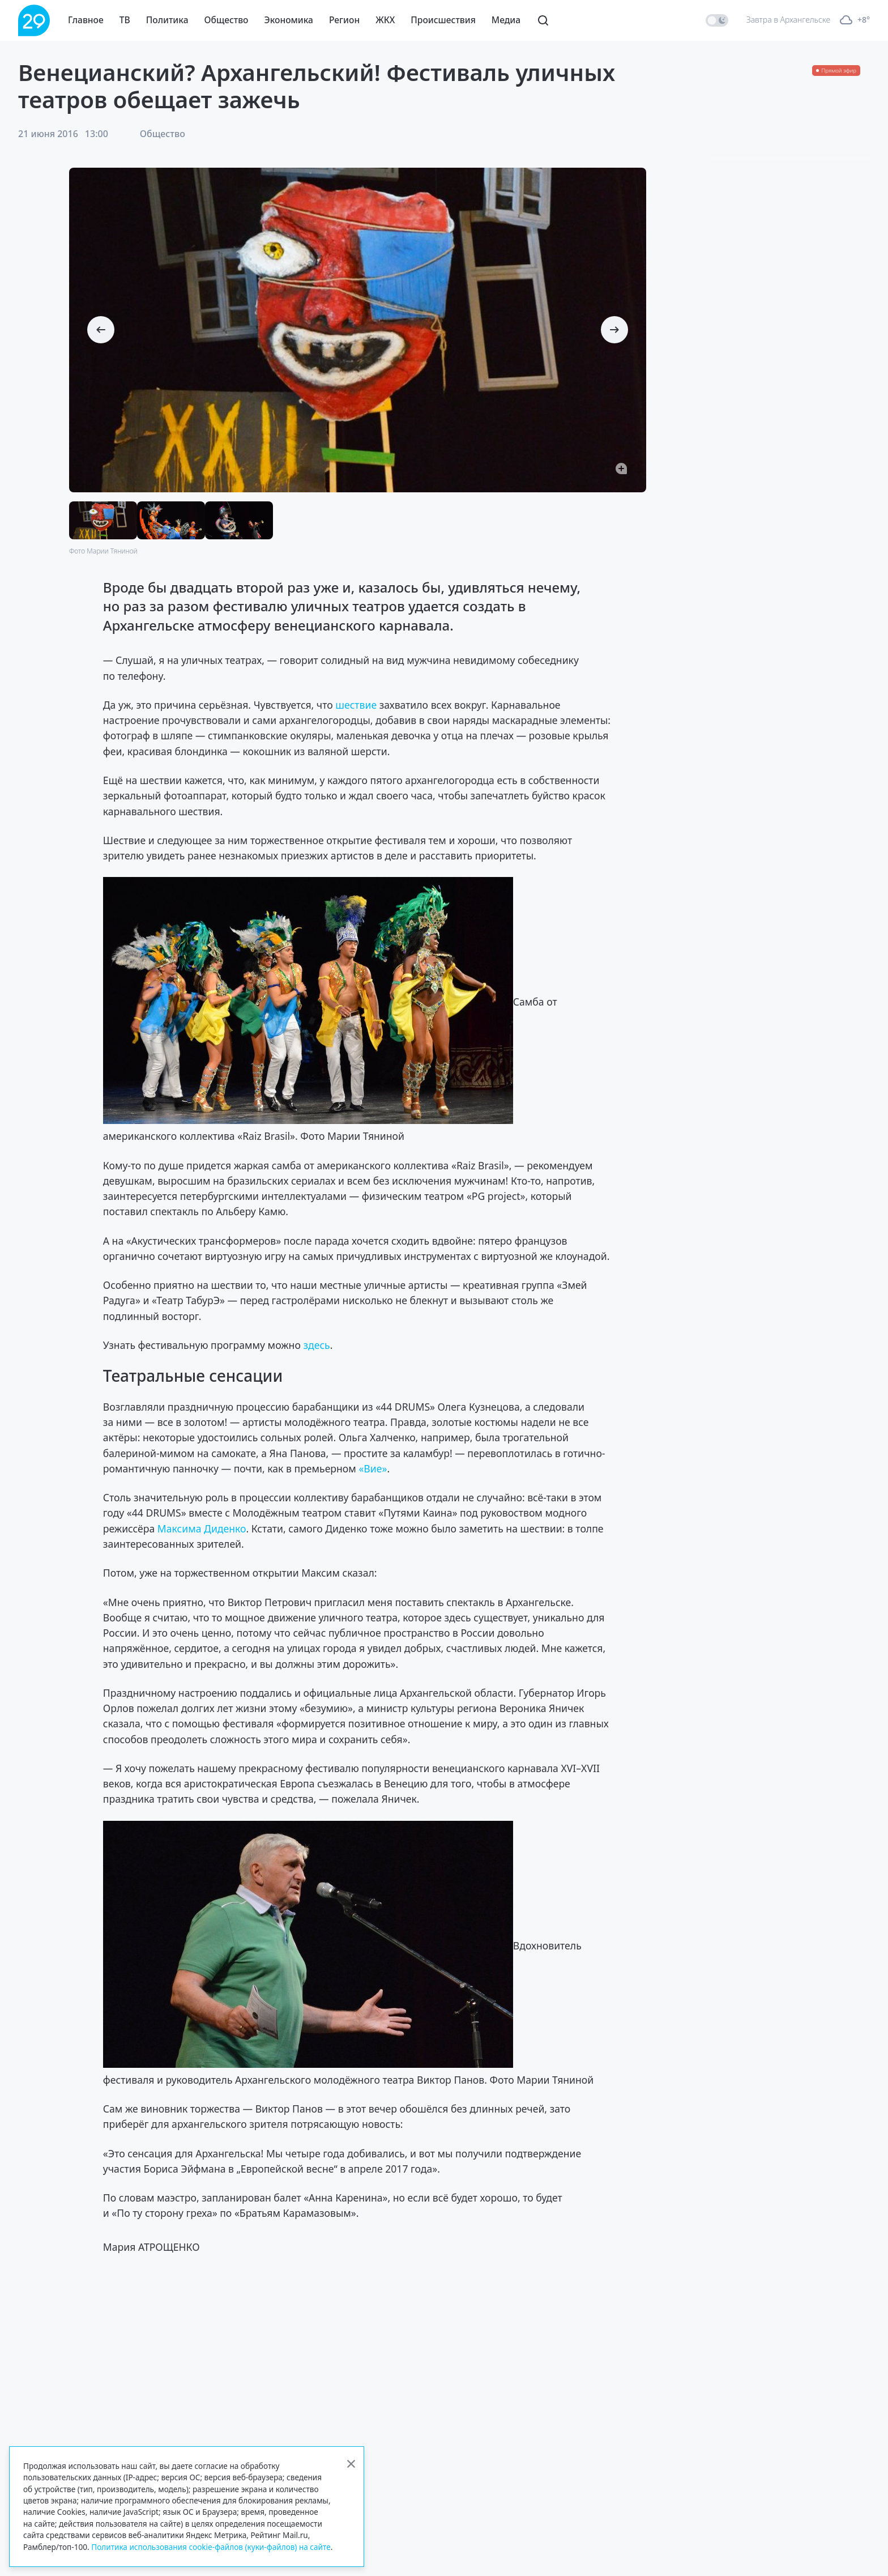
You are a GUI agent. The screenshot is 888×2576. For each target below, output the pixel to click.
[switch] (717, 20)
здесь (316, 1345)
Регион (344, 20)
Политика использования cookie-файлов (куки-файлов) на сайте (211, 2546)
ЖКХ (385, 20)
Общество (226, 20)
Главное (86, 20)
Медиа (506, 20)
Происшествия (443, 20)
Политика (167, 20)
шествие (356, 705)
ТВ (124, 20)
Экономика (288, 20)
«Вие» (372, 1468)
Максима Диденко (201, 1528)
